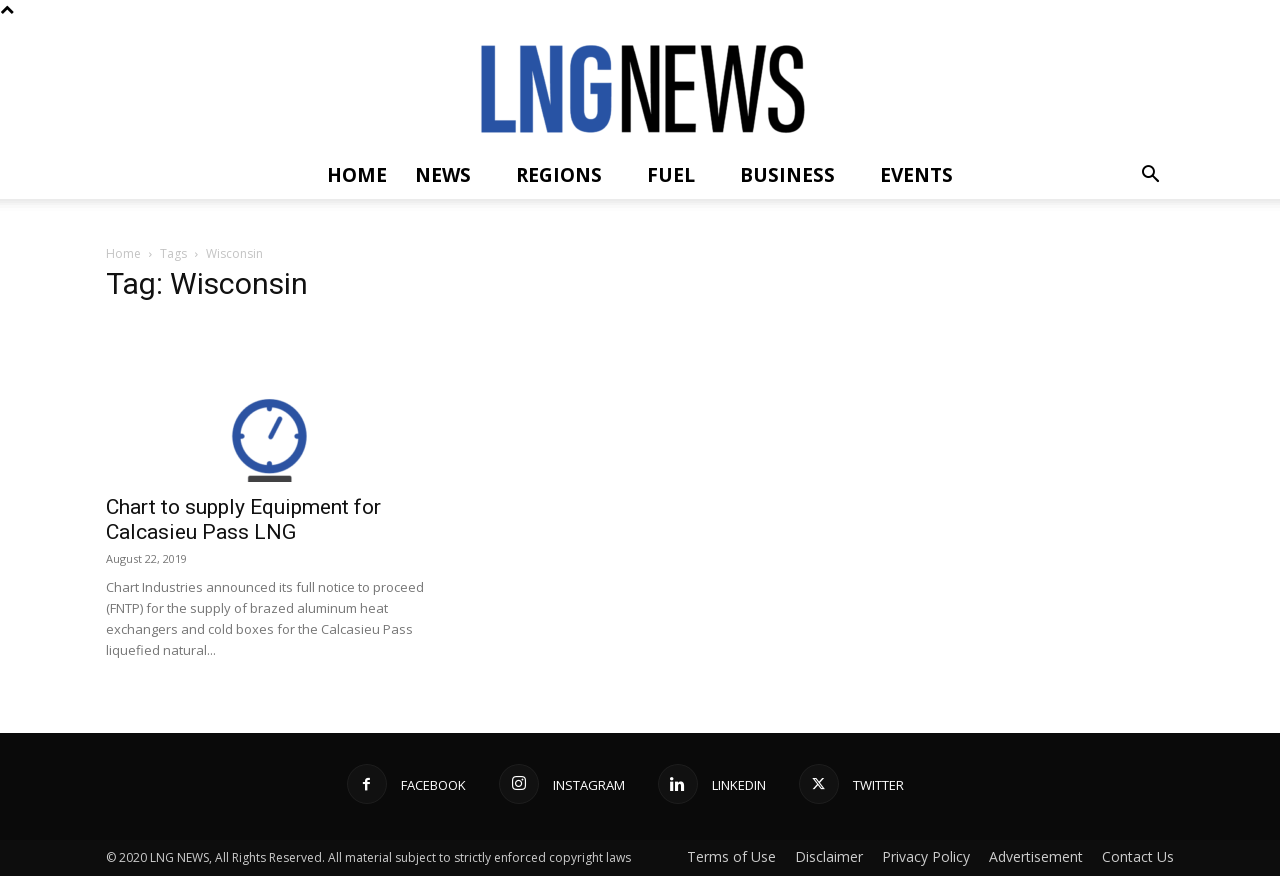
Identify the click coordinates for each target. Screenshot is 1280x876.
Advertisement (1036, 857)
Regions (559, 175)
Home (357, 175)
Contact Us (1138, 857)
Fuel (671, 175)
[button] (1150, 176)
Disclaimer (829, 857)
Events (916, 175)
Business (787, 175)
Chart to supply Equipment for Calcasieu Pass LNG (243, 519)
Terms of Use (731, 857)
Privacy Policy (926, 857)
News (443, 175)
